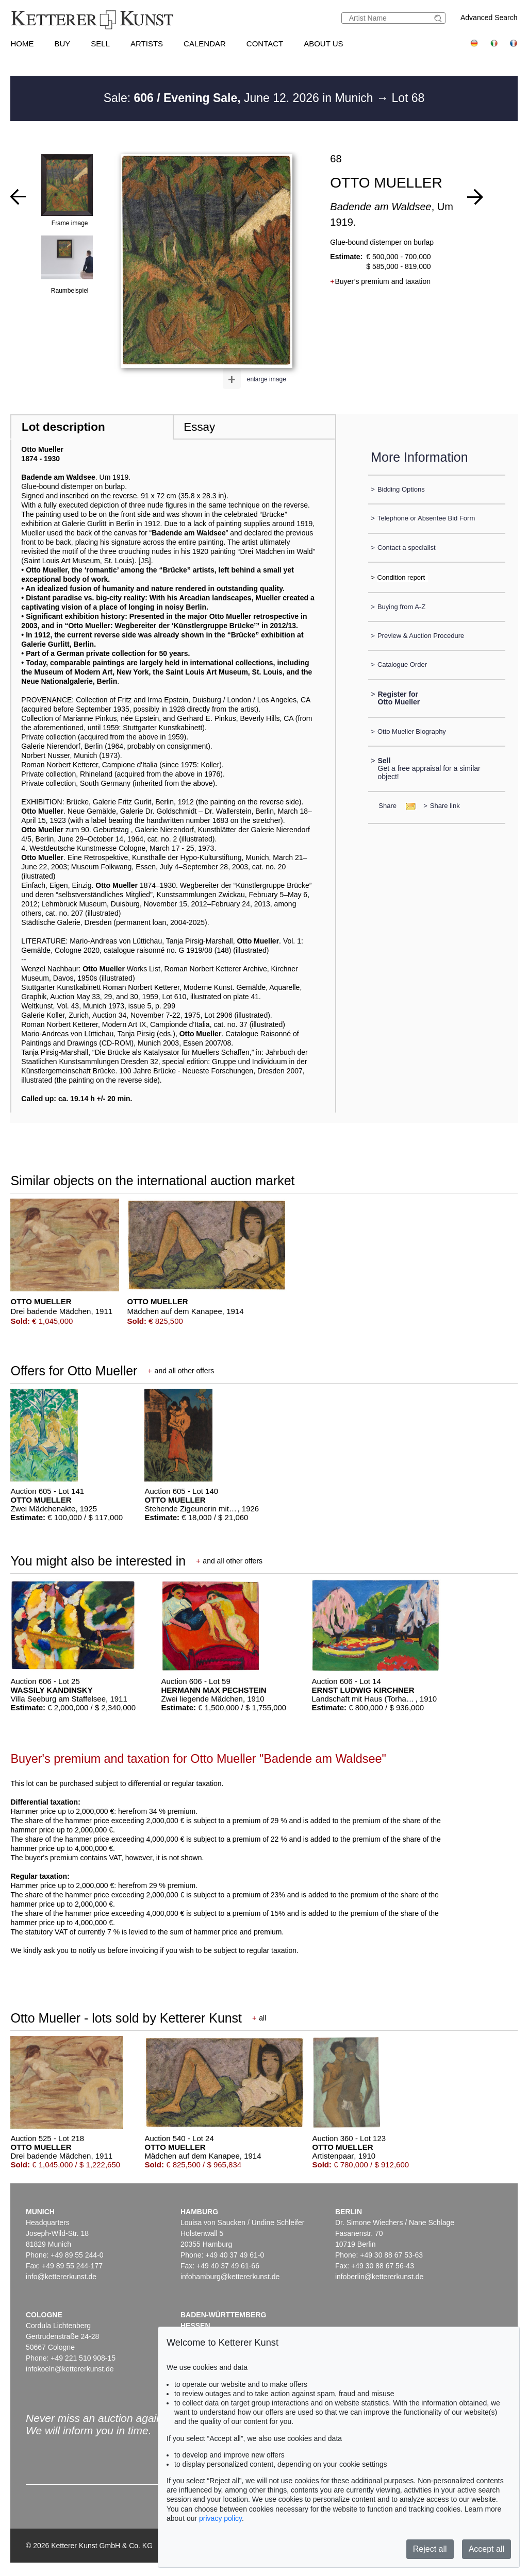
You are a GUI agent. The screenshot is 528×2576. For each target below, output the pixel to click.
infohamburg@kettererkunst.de (229, 2276)
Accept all (486, 2549)
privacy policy (220, 2518)
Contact (264, 43)
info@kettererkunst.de (61, 2276)
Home (22, 43)
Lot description (63, 426)
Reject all (430, 2549)
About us (323, 43)
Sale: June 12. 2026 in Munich (240, 98)
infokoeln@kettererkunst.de (70, 2369)
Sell (100, 43)
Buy (62, 43)
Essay (199, 426)
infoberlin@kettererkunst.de (379, 2276)
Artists (146, 43)
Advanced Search (489, 17)
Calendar (205, 43)
